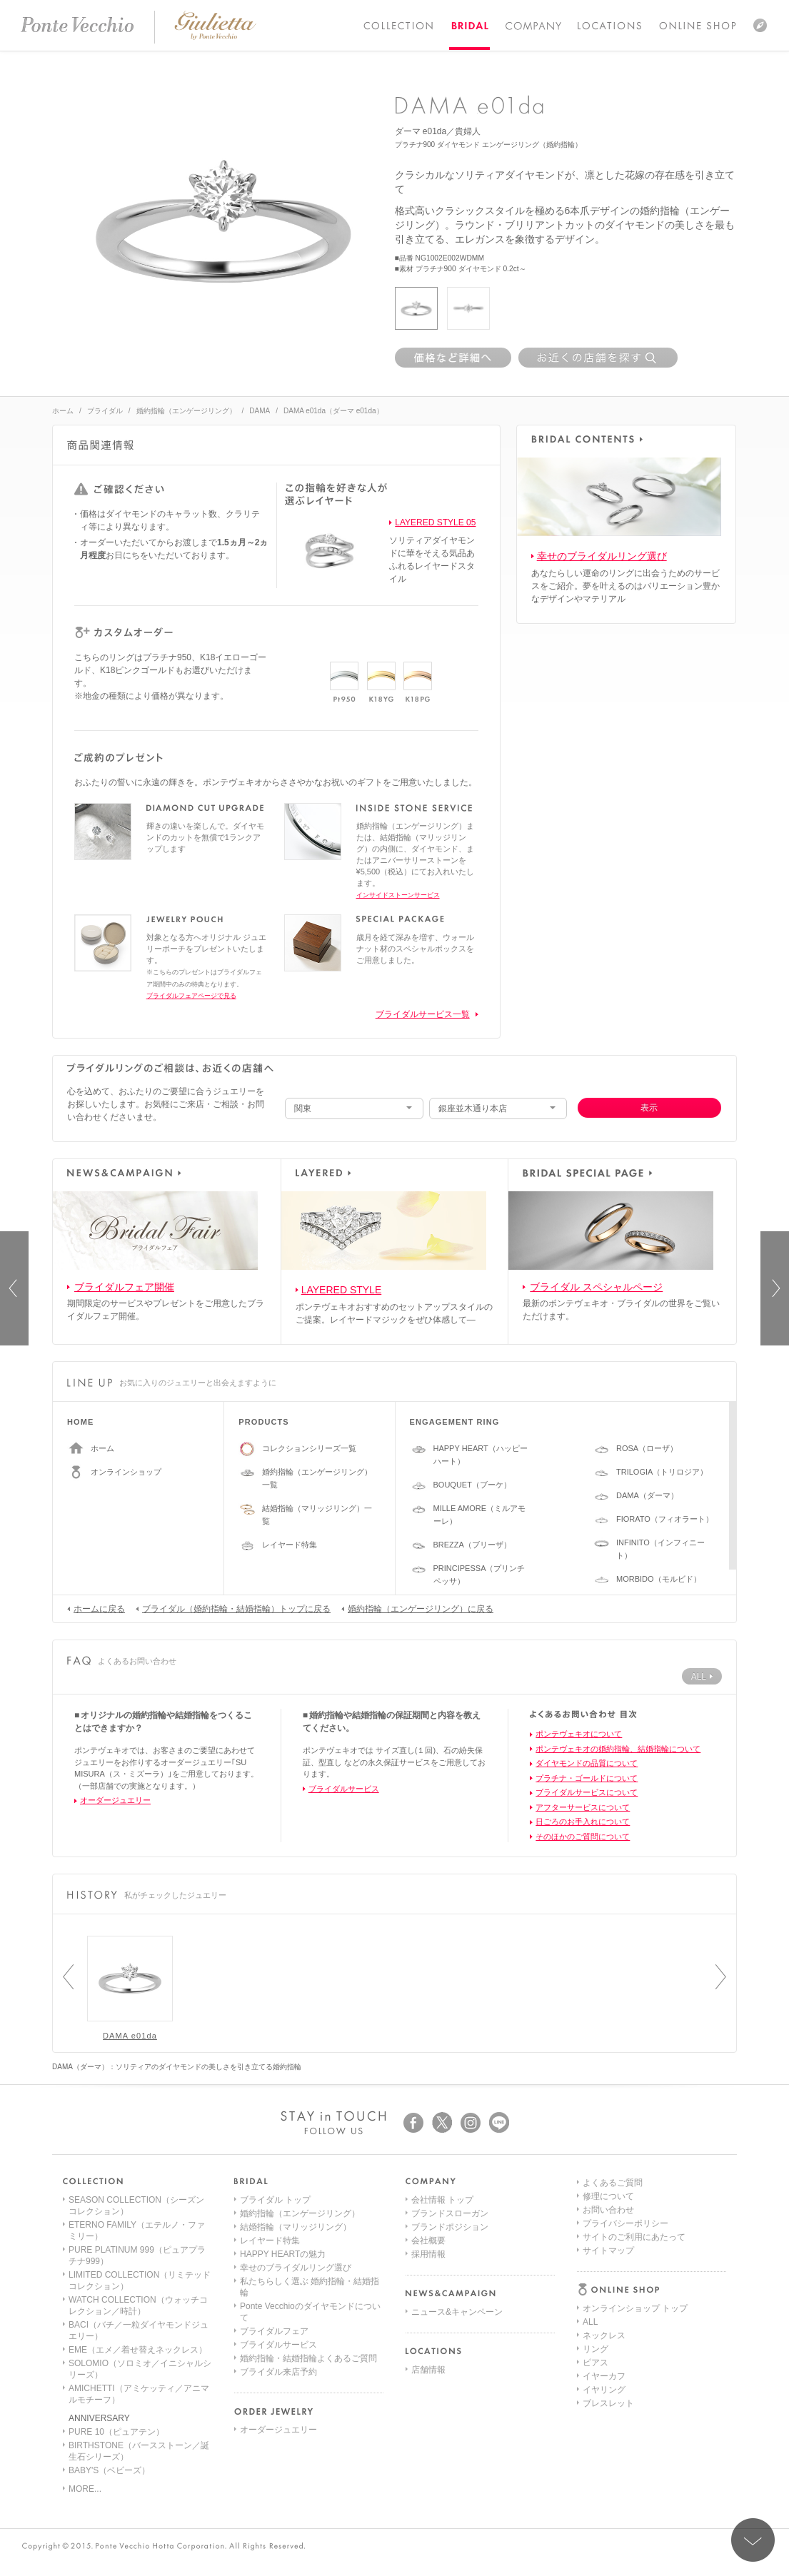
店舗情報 (428, 2370)
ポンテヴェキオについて (579, 1733)
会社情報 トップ (442, 2200)
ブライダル (105, 411)
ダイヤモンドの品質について (587, 1763)
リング (595, 2241)
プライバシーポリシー (625, 2376)
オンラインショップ (126, 1472)
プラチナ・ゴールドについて (587, 1778)
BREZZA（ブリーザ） (472, 1544)
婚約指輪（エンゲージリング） (186, 411)
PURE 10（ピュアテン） (116, 2432)
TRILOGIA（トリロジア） (662, 1472)
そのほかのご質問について (583, 1836)
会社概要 (428, 2241)
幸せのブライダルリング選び (602, 556)
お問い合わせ (608, 2363)
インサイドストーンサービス (398, 895)
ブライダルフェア (274, 2331)
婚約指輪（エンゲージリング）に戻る (417, 1608)
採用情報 (428, 2254)
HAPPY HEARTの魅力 (283, 2254)
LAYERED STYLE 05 (435, 522)
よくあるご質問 (613, 2335)
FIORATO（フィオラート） (664, 1519)
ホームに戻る (96, 1608)
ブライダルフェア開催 (124, 1287)
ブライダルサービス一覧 (423, 1014)
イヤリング (604, 2281)
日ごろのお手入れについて (583, 1821)
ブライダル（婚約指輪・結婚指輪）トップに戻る (233, 1608)
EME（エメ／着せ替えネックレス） (138, 2350)
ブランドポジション (449, 2227)
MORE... (85, 2489)
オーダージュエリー (115, 1800)
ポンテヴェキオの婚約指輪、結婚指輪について (618, 1748)
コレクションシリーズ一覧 (309, 1448)
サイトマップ (608, 2403)
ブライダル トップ (275, 2200)
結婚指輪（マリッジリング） (295, 2227)
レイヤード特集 (289, 1544)
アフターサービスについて (583, 1807)
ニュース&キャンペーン (457, 2312)
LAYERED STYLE (341, 1289)
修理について (608, 2349)
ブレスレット (608, 2295)
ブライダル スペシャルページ (596, 1287)
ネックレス (604, 2227)
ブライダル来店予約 (278, 2372)
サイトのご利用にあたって (634, 2390)
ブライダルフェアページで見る (191, 995)
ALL (590, 2213)
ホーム (63, 411)
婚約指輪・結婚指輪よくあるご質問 (308, 2358)
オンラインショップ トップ (635, 2200)
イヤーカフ (604, 2268)
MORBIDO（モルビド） (658, 1579)
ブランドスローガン (449, 2213)
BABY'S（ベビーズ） (109, 2470)
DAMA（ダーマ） (647, 1495)
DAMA (259, 411)
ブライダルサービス (343, 1788)
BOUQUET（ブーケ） (472, 1484)
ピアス (595, 2254)
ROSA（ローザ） (647, 1448)
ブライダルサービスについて (587, 1792)
